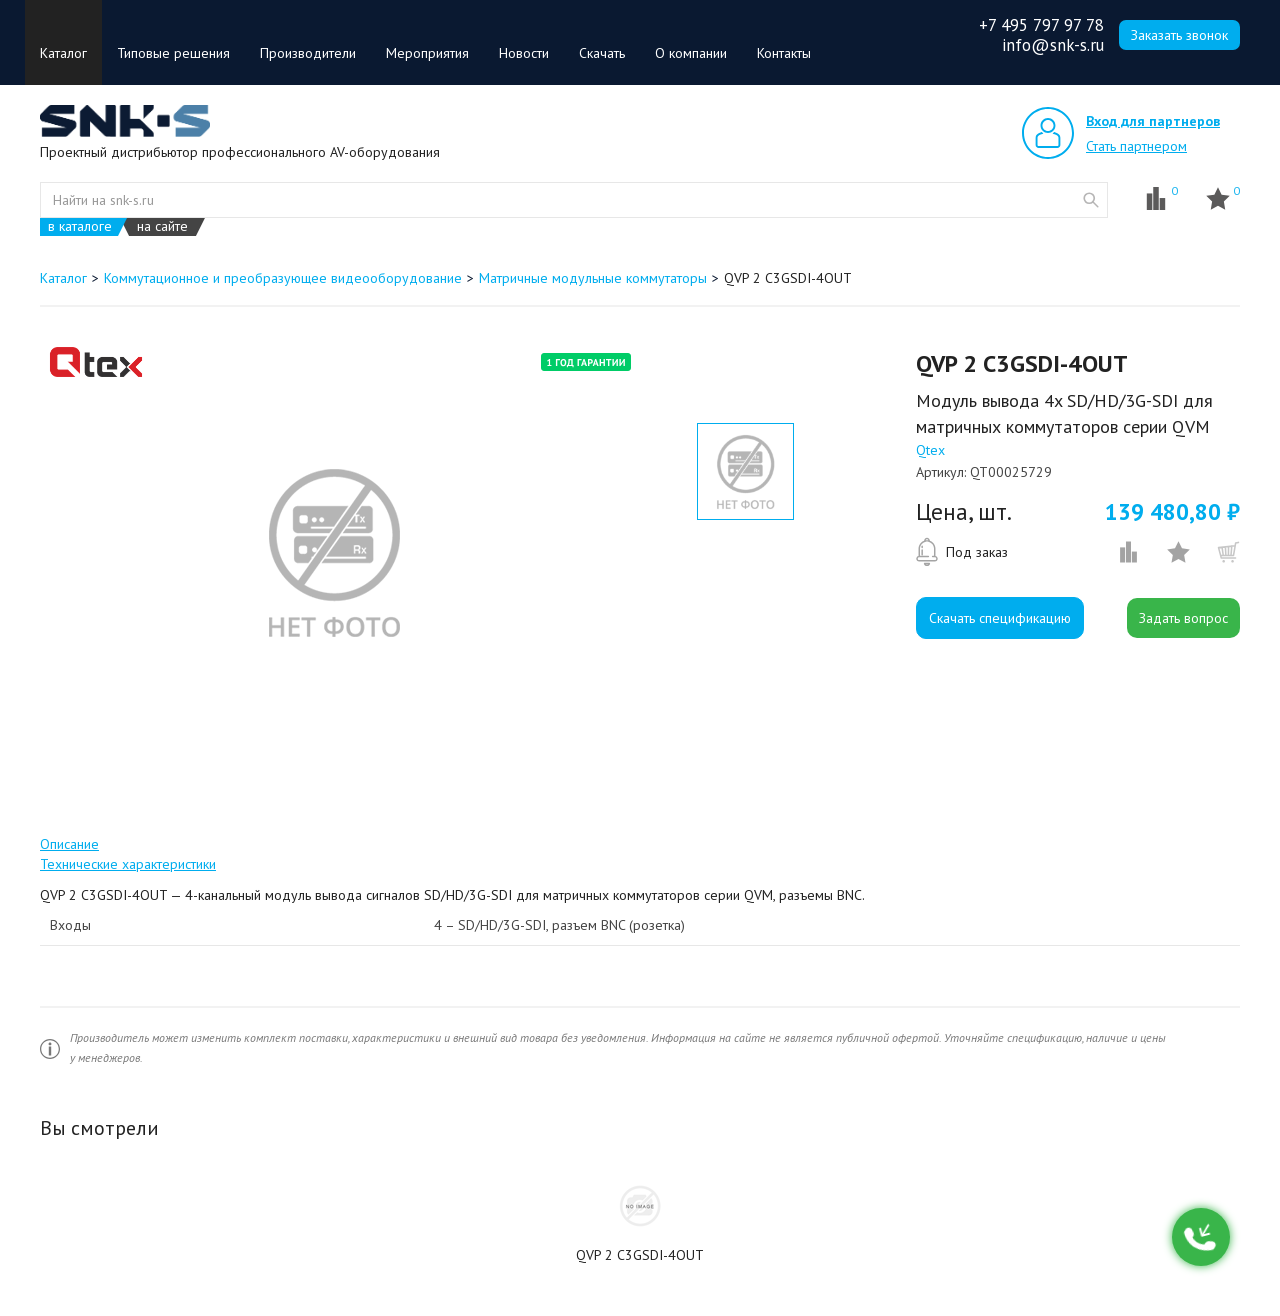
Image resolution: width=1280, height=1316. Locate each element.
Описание (69, 844)
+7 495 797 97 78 (1041, 25)
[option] (333, 553)
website (1091, 200)
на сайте (162, 226)
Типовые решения (173, 53)
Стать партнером (1136, 146)
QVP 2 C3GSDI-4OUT (640, 1255)
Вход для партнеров (1153, 121)
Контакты (784, 53)
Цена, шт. (964, 512)
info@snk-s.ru (1053, 45)
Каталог (63, 53)
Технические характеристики (128, 864)
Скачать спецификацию (1000, 618)
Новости (524, 53)
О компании (691, 53)
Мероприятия (427, 53)
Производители (308, 53)
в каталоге (80, 226)
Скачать (602, 53)
